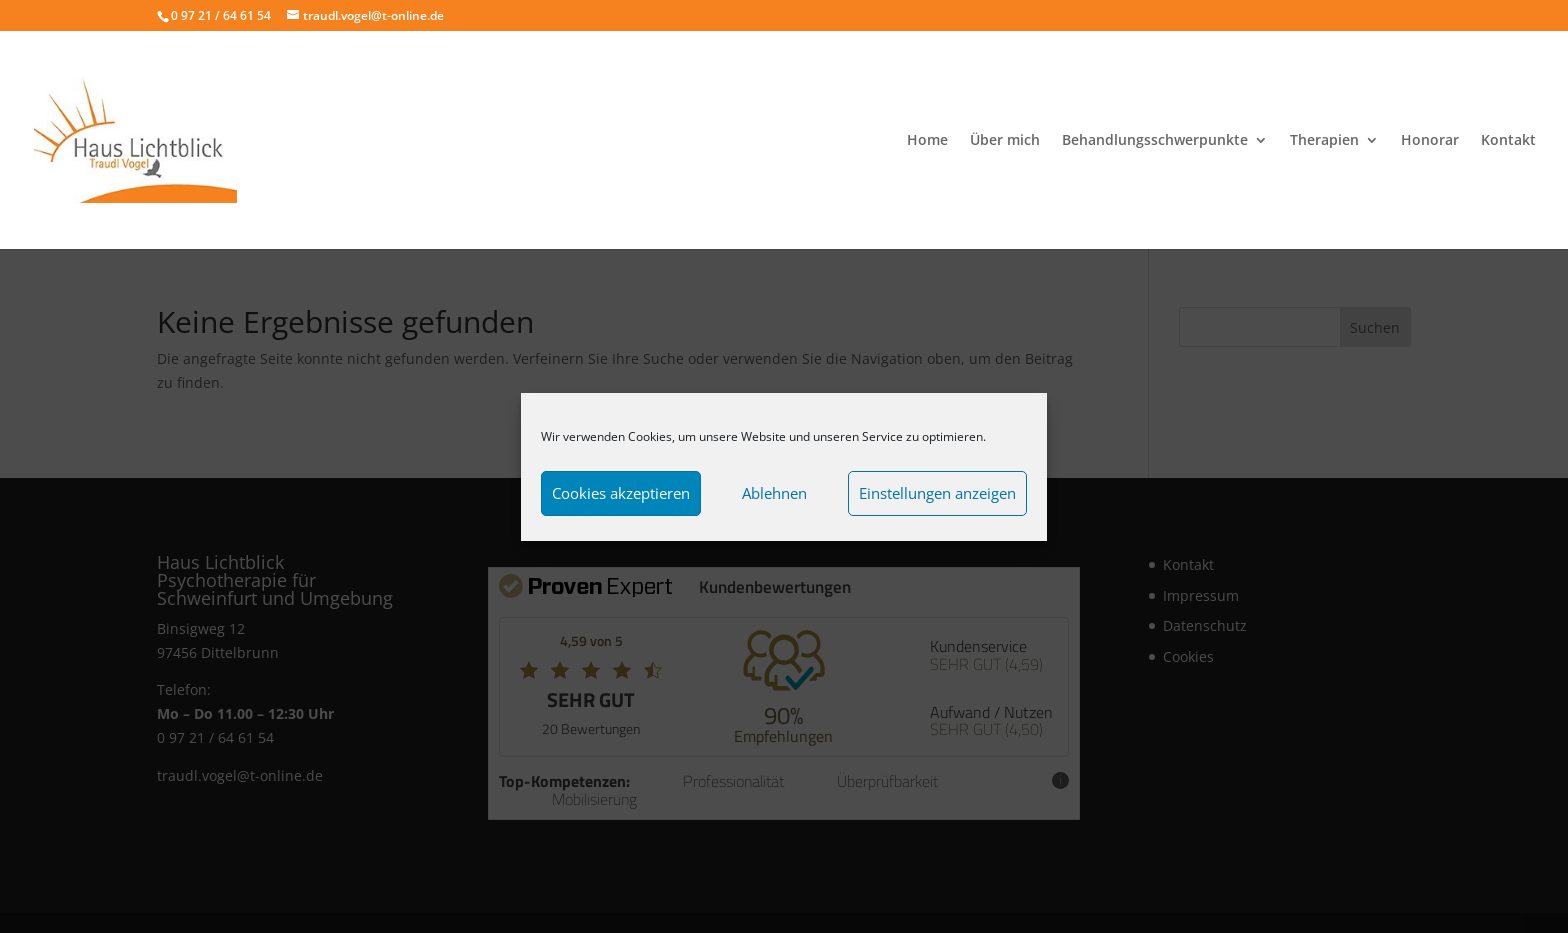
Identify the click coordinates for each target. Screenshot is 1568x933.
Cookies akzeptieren (621, 493)
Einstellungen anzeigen (937, 493)
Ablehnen (774, 493)
